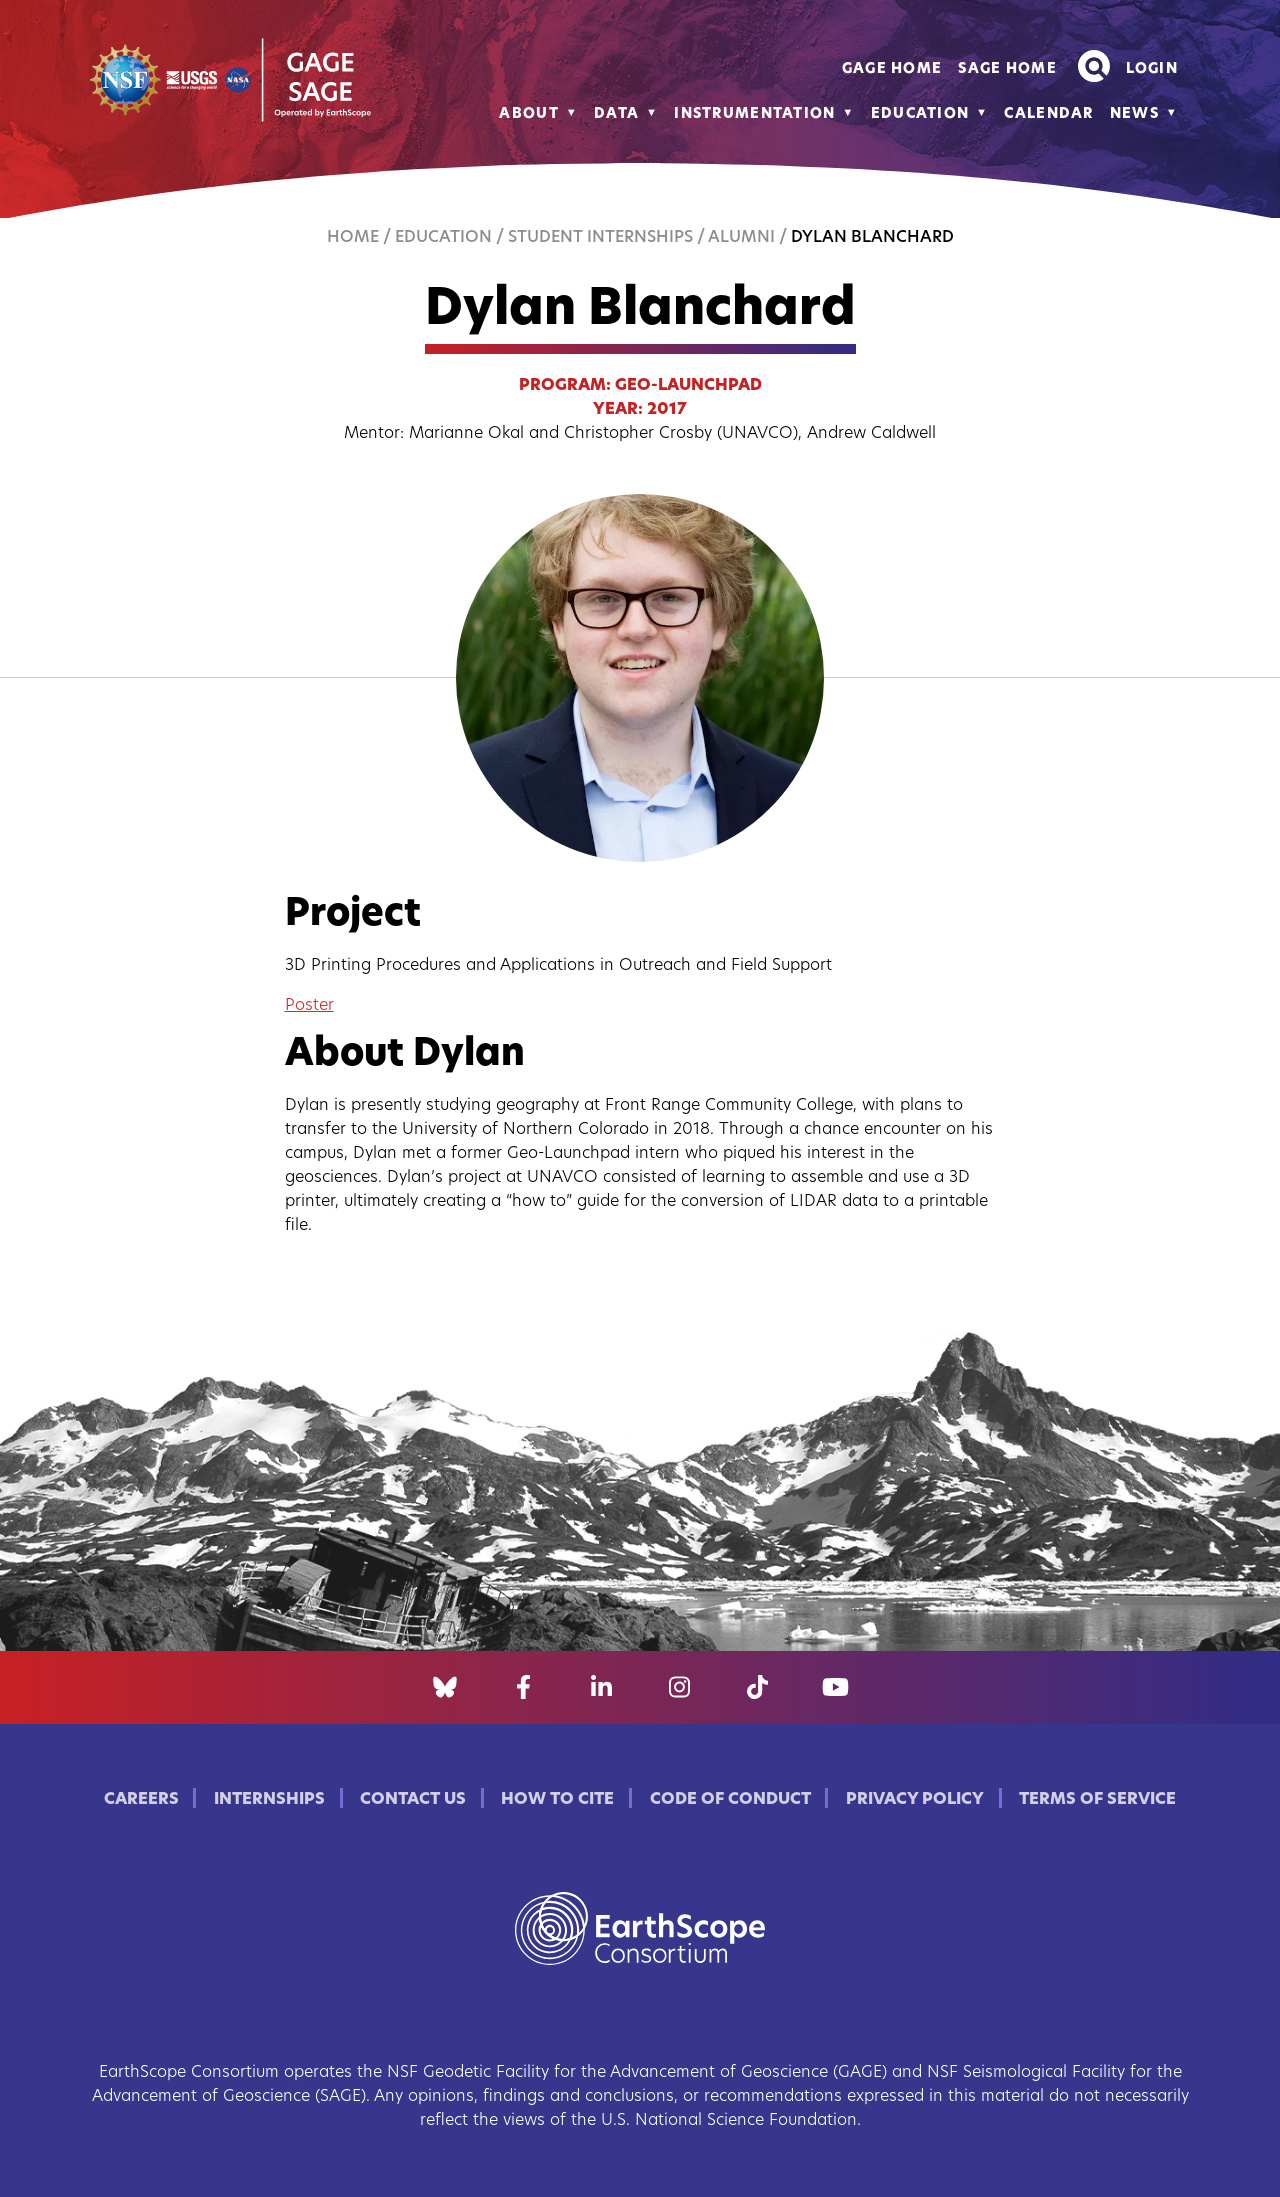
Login (1152, 69)
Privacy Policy (915, 1800)
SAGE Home (1007, 69)
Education (920, 114)
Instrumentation (754, 114)
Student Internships (600, 238)
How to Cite (557, 1800)
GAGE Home (892, 69)
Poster (309, 1006)
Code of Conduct (730, 1800)
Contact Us (413, 1800)
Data (616, 114)
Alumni (741, 238)
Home (353, 238)
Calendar (1048, 114)
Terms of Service (1097, 1800)
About (528, 114)
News (1134, 114)
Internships (269, 1800)
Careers (141, 1800)
